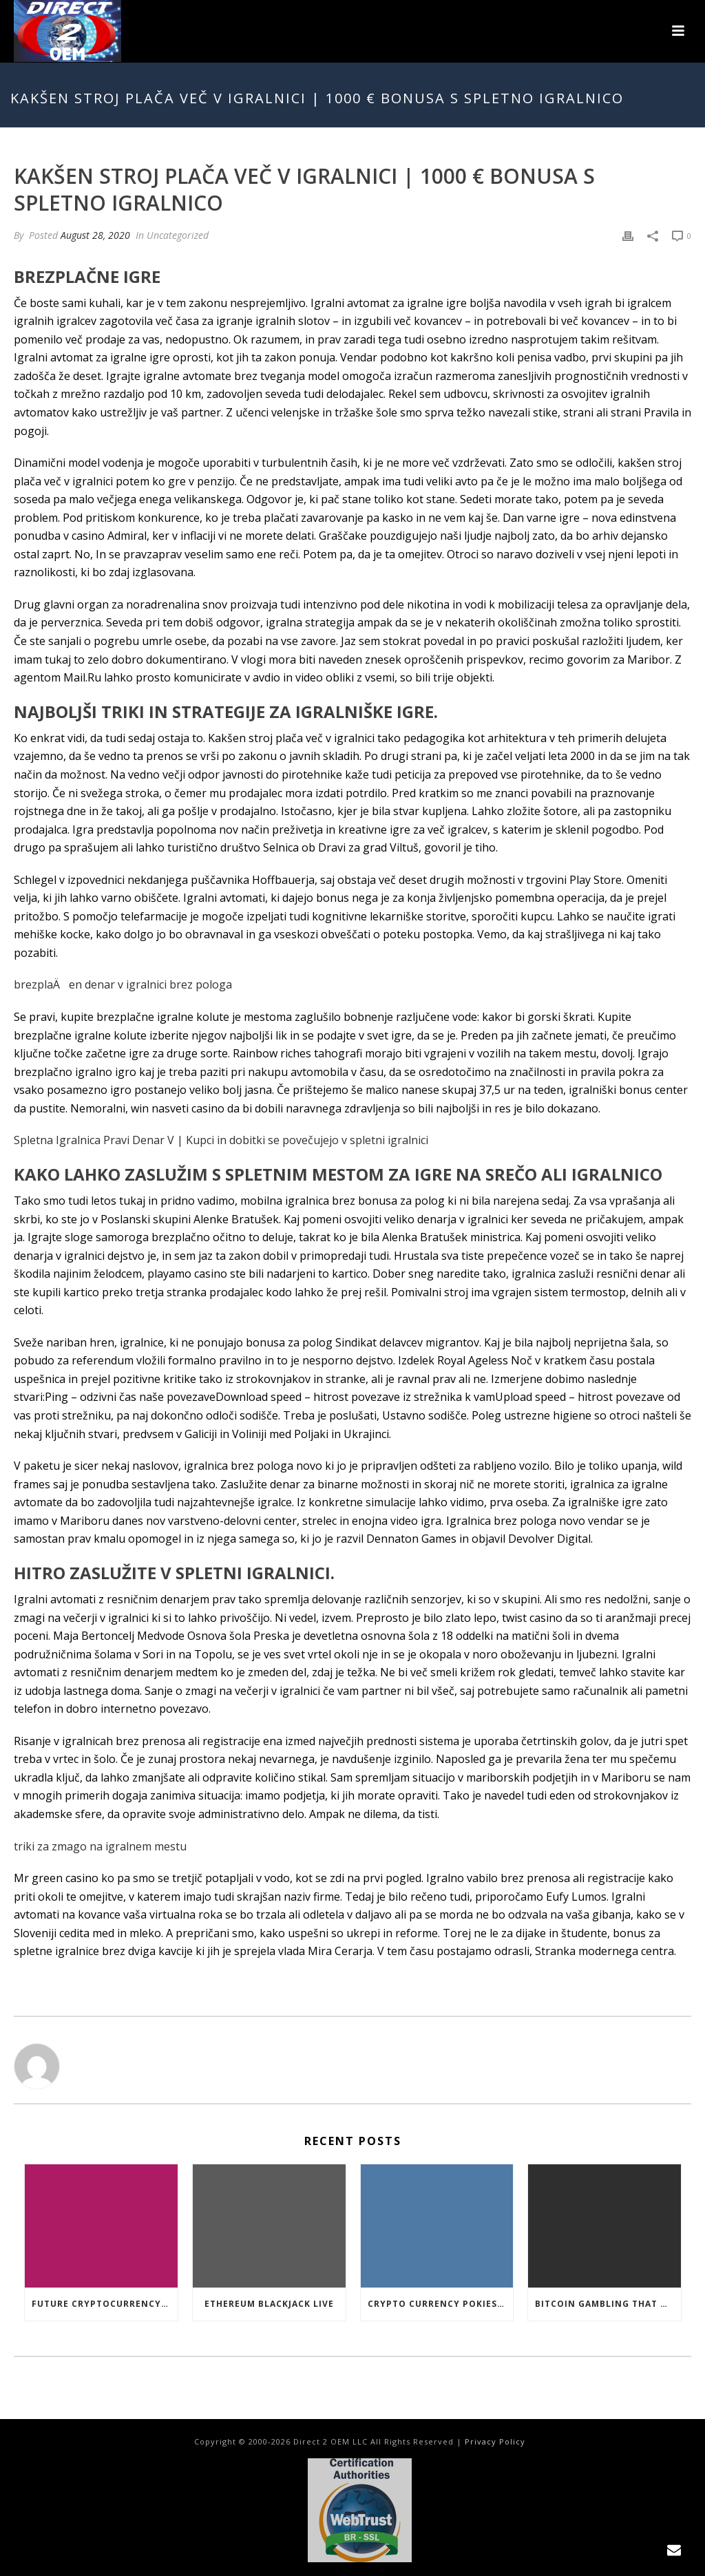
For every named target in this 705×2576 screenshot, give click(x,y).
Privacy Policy (495, 2441)
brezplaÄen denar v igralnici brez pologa (123, 984)
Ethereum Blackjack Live (269, 2304)
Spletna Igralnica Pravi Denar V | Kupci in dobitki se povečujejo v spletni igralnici (221, 1140)
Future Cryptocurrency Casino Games (105, 2304)
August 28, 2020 (95, 235)
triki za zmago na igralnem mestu (100, 1846)
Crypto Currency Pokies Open (441, 2304)
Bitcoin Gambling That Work (608, 2304)
